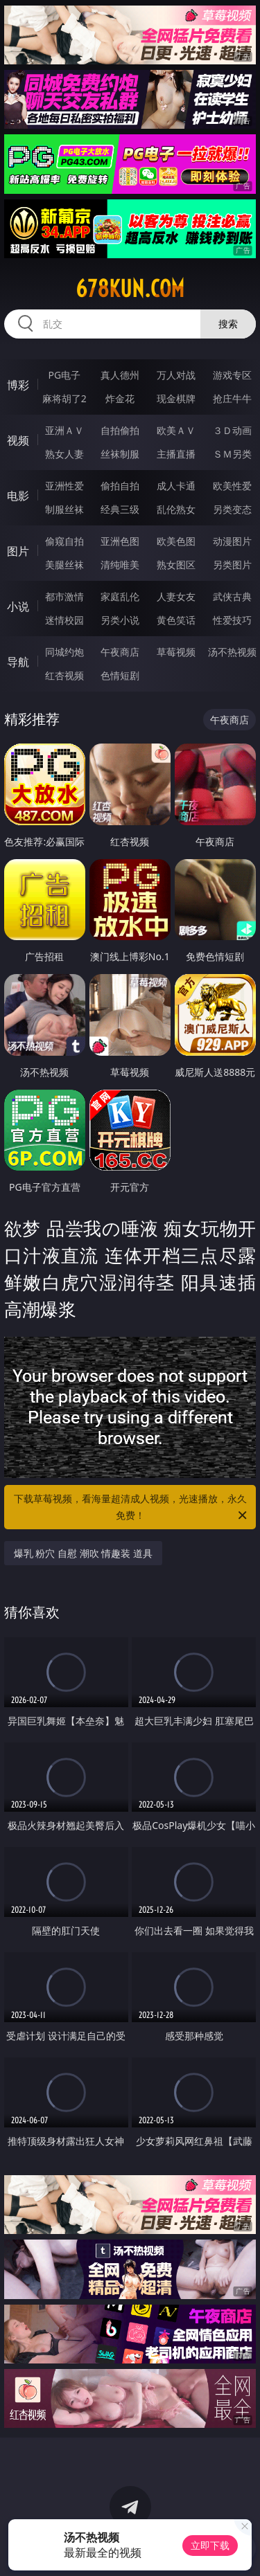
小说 (18, 606)
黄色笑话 (176, 620)
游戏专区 (232, 374)
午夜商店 (120, 651)
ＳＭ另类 (232, 453)
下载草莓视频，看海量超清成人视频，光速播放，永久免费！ (132, 1508)
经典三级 (120, 509)
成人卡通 (176, 485)
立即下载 (210, 2545)
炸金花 (120, 398)
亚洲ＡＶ (64, 430)
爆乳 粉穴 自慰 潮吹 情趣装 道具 (83, 1553)
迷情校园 (64, 620)
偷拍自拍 (120, 485)
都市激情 (64, 596)
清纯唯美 (120, 564)
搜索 (228, 323)
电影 (18, 495)
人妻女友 (176, 596)
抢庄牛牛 (232, 398)
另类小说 (120, 620)
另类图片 (232, 564)
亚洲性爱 (64, 485)
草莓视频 (176, 651)
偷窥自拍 (64, 541)
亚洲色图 (120, 541)
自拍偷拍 (120, 430)
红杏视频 (64, 675)
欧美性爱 (232, 485)
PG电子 (64, 374)
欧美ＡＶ (176, 430)
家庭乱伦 (120, 596)
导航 (18, 661)
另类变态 (232, 509)
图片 (18, 551)
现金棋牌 (176, 398)
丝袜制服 (120, 453)
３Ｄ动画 (232, 430)
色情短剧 (120, 675)
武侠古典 (232, 596)
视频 (18, 440)
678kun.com (130, 289)
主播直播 (176, 453)
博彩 (18, 385)
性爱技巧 (232, 620)
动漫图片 (232, 541)
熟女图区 (176, 564)
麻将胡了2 (64, 398)
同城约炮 (64, 651)
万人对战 (176, 374)
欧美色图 (176, 541)
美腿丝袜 (64, 564)
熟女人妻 (64, 453)
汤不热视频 (232, 651)
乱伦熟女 (176, 509)
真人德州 (120, 374)
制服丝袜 (64, 509)
